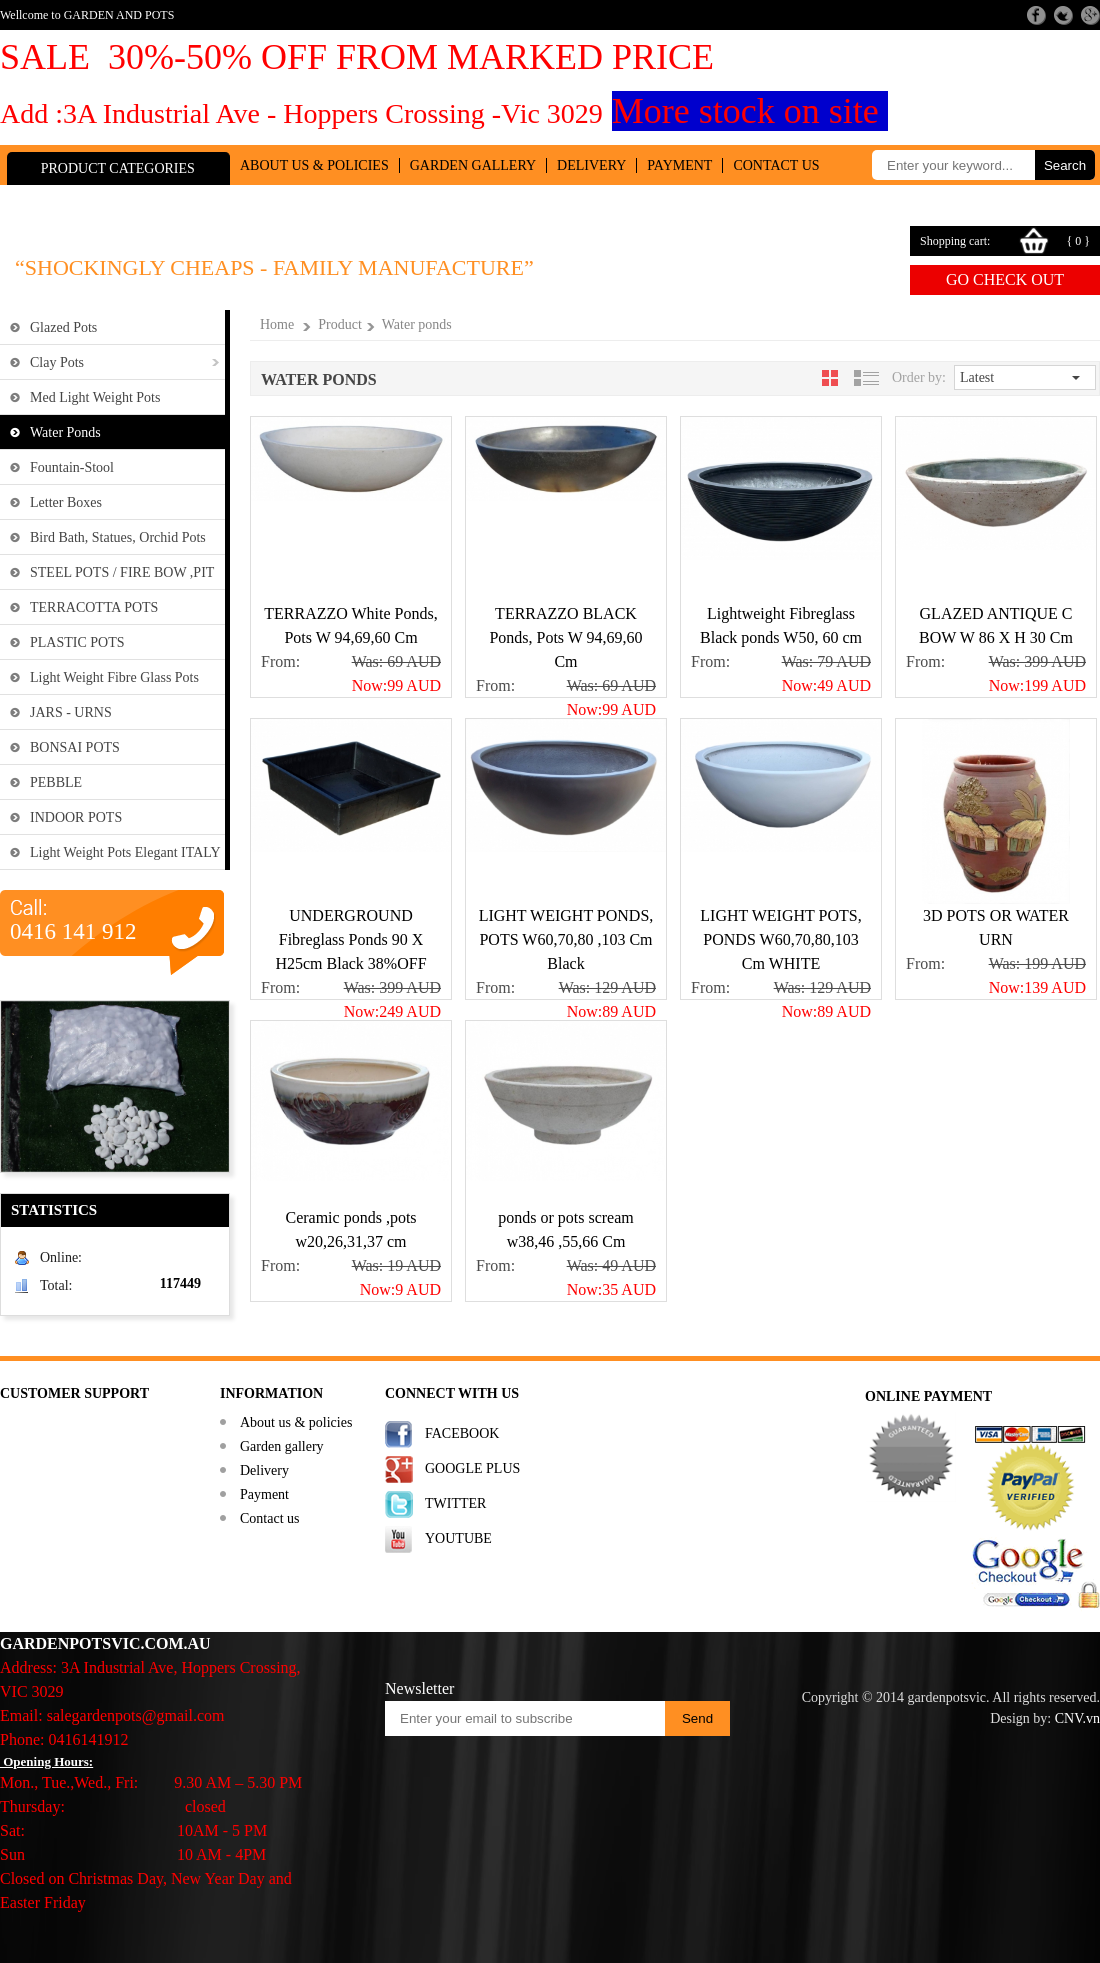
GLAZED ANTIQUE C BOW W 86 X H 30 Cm (996, 625)
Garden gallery (473, 165)
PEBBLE (56, 782)
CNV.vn (1077, 1718)
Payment (679, 165)
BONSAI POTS (75, 747)
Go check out (1005, 279)
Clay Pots (57, 362)
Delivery (591, 165)
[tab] (830, 378)
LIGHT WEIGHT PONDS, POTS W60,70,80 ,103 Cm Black (566, 939)
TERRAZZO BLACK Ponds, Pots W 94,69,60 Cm (565, 637)
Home (277, 324)
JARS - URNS (71, 712)
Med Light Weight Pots (95, 397)
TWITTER (455, 1503)
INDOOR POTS (76, 817)
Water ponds (65, 432)
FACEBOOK (462, 1433)
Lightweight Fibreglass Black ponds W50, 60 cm (781, 625)
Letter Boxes (66, 502)
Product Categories (118, 168)
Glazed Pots (63, 327)
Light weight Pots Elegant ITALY (125, 852)
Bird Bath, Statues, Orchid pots (118, 537)
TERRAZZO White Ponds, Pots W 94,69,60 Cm (350, 625)
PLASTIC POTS (77, 642)
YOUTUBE (458, 1538)
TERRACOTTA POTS (94, 607)
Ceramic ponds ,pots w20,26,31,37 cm (350, 1229)
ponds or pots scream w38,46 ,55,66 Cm (566, 1229)
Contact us (776, 165)
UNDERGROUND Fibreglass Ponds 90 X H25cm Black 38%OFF (350, 939)
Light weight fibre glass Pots (114, 677)
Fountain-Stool (72, 467)
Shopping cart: (955, 241)
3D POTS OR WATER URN (996, 927)
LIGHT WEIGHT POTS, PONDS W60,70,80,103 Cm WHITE (780, 939)
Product (340, 324)
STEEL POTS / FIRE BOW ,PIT (122, 572)
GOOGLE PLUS (472, 1468)
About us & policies (314, 165)
